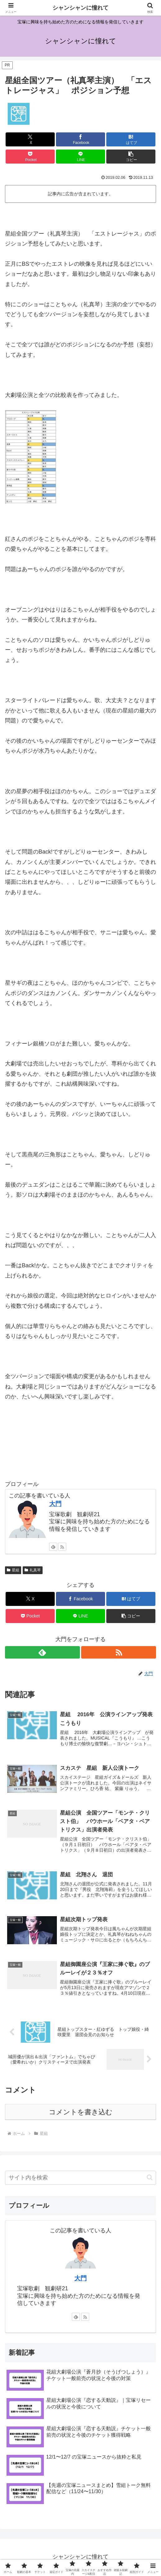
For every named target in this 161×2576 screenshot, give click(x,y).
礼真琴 (33, 1570)
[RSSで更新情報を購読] (62, 1547)
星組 (13, 1570)
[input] (80, 2179)
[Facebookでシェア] (80, 139)
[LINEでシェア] (80, 157)
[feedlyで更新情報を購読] (53, 1547)
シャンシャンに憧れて (80, 8)
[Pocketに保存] (30, 157)
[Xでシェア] (30, 139)
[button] (130, 157)
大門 (80, 2279)
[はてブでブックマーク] (130, 139)
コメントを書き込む (81, 2113)
